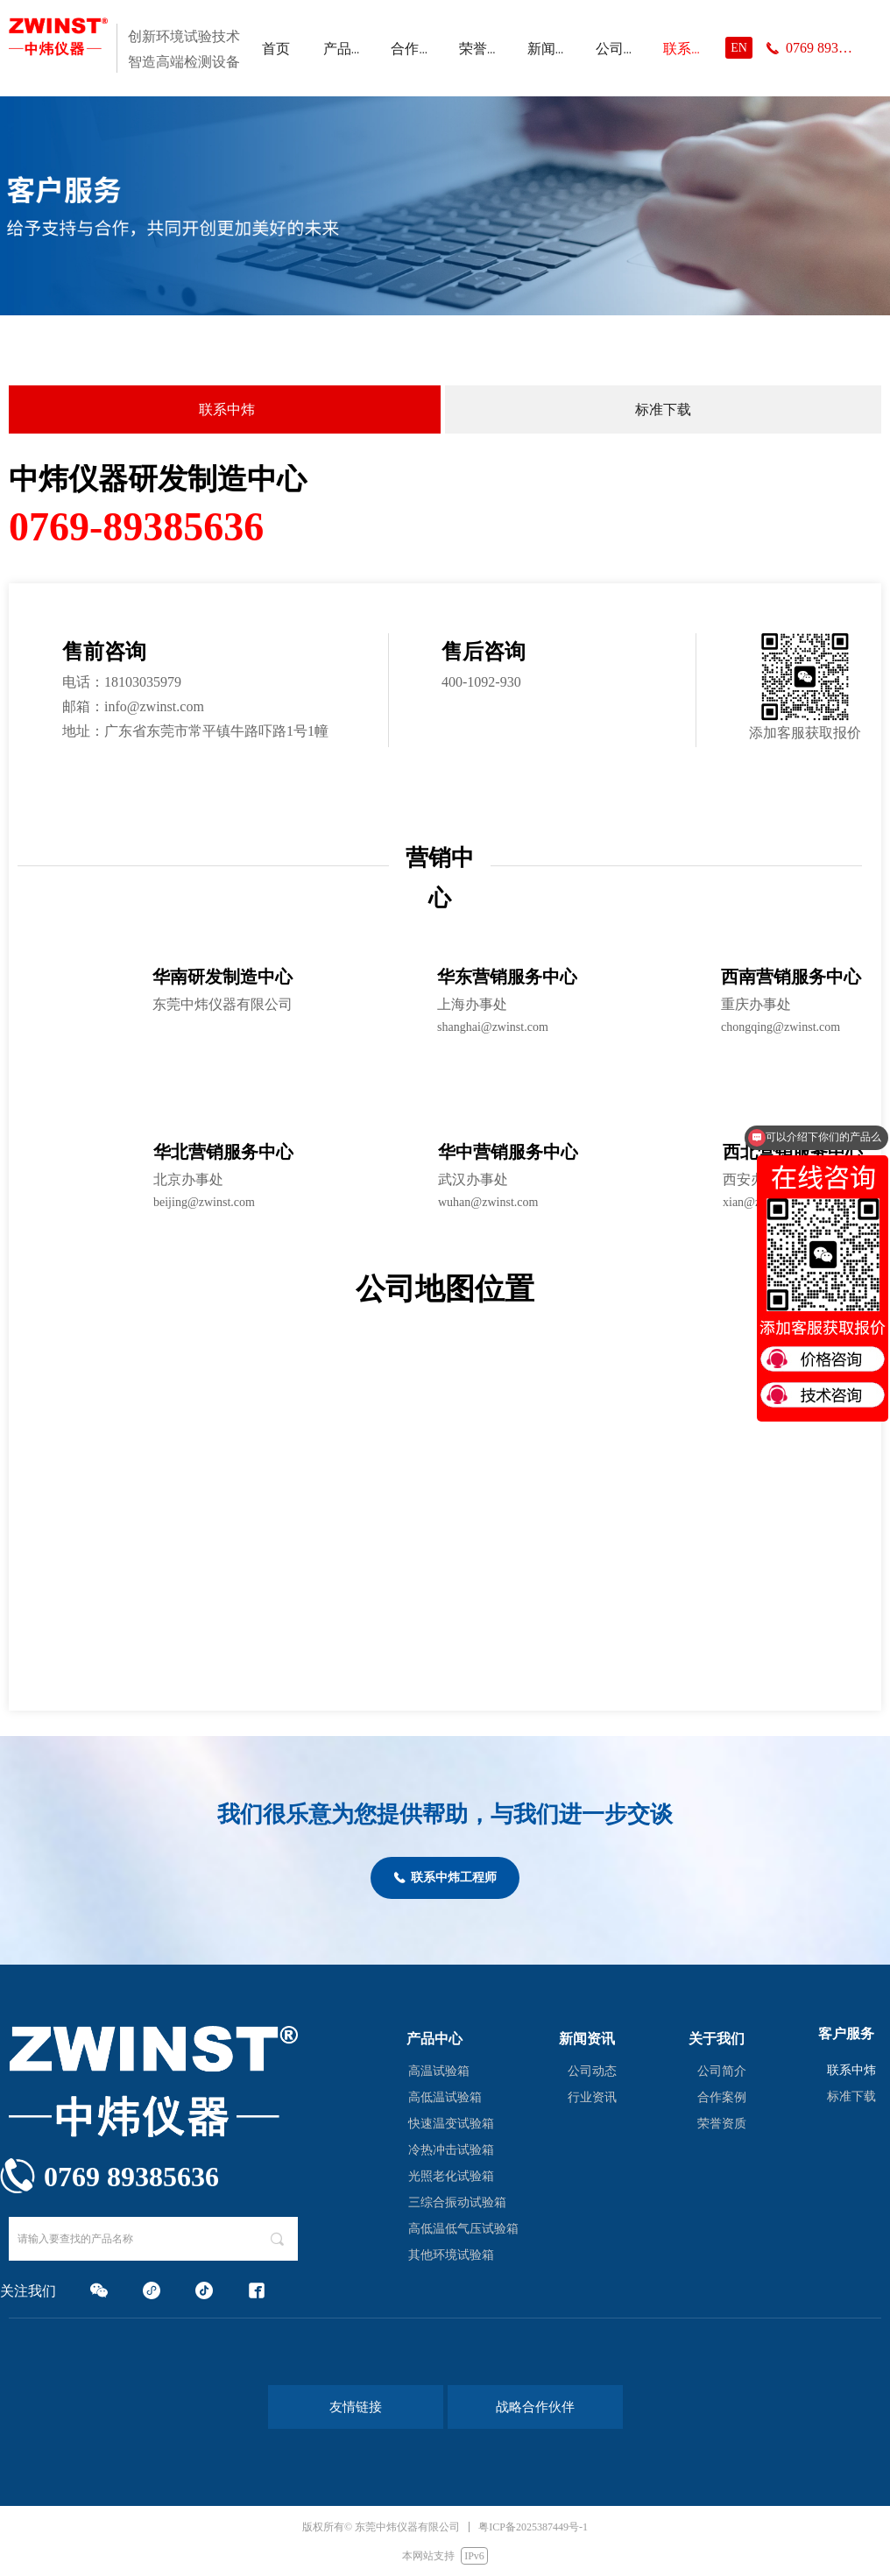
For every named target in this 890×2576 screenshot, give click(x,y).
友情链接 (355, 2407)
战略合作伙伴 (535, 2407)
